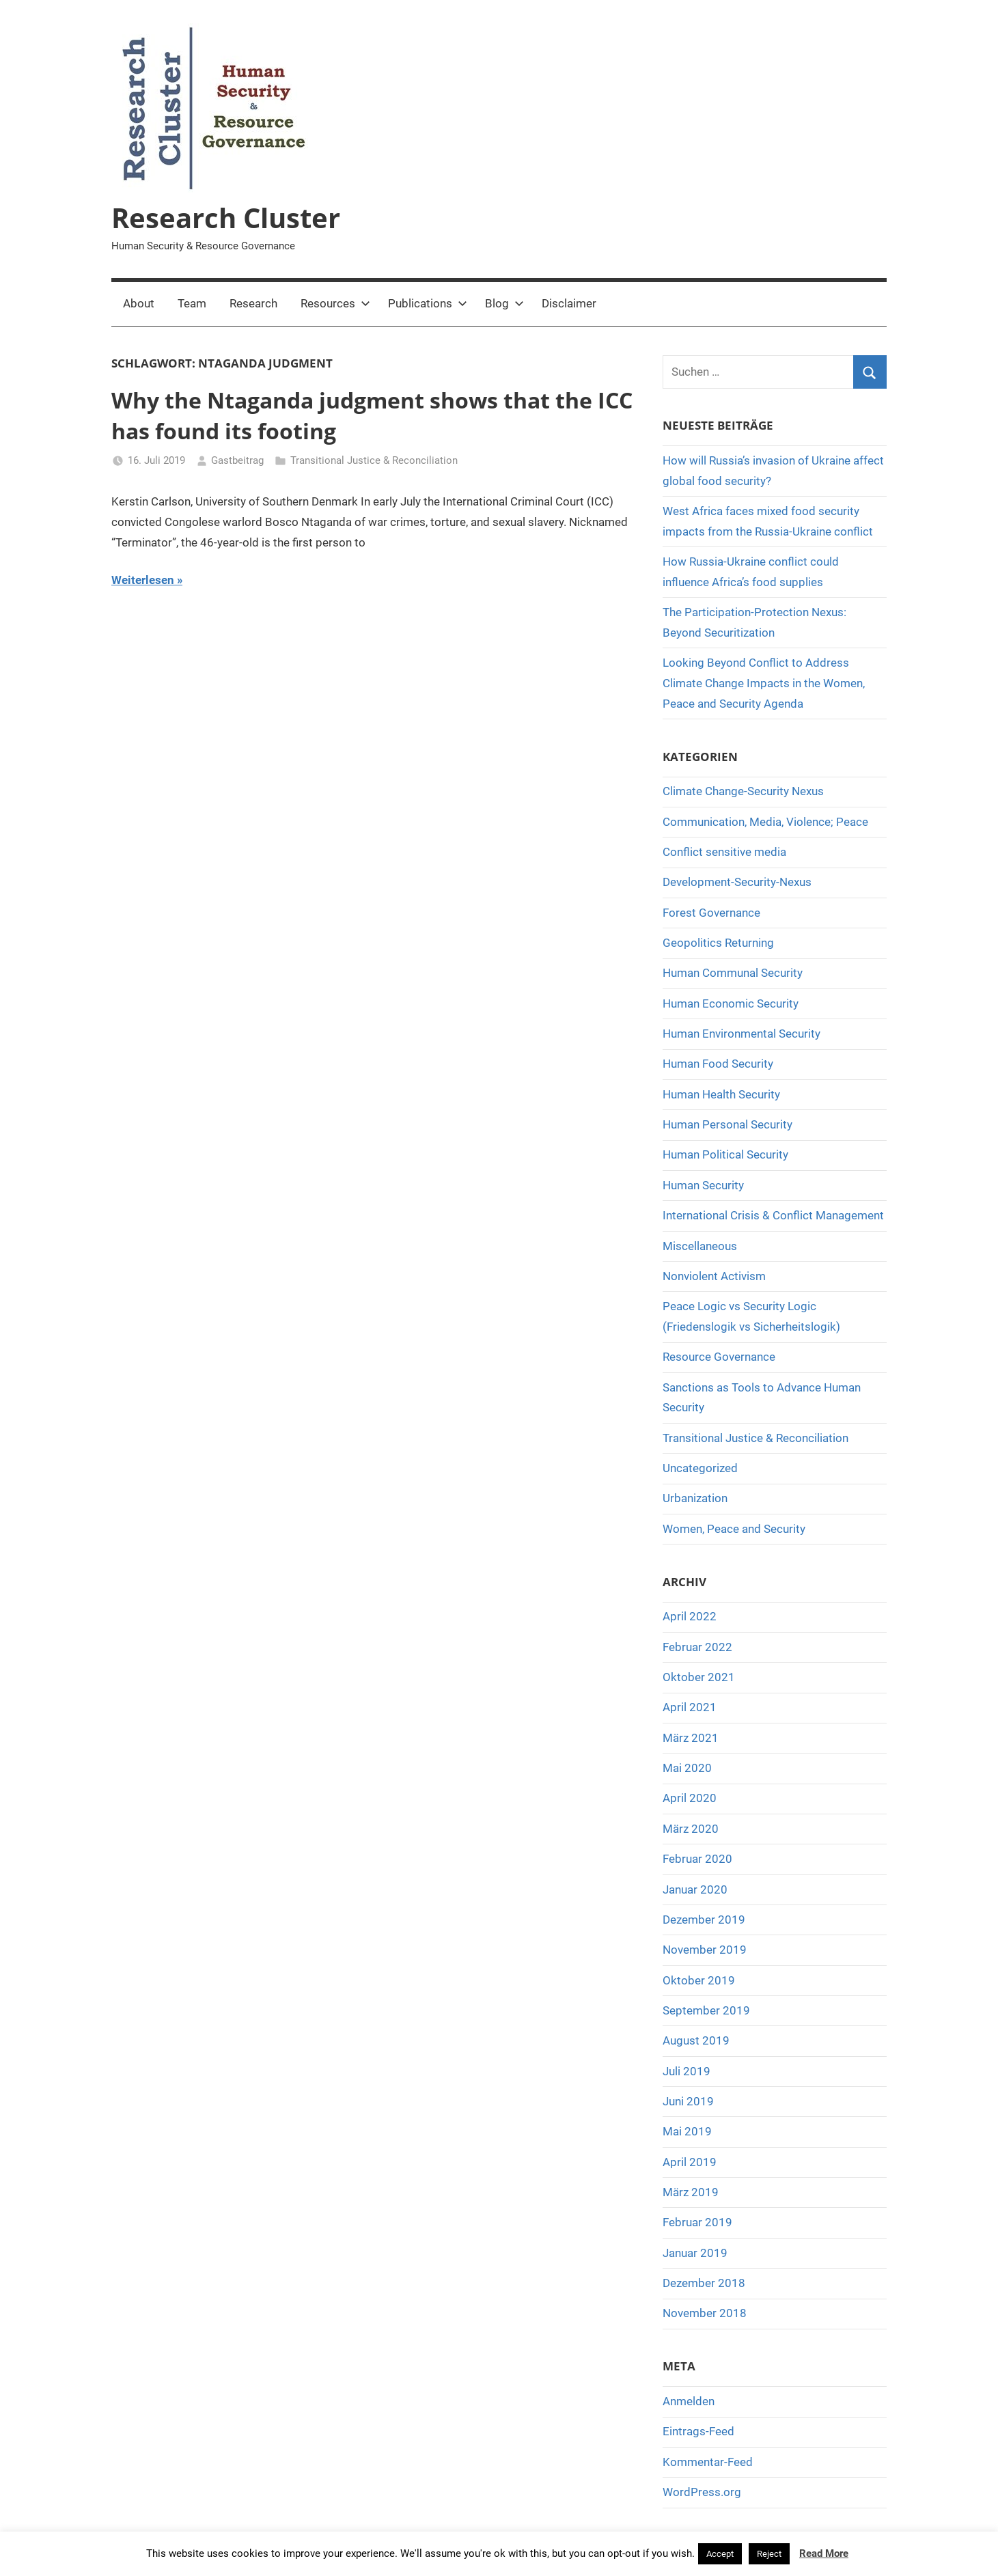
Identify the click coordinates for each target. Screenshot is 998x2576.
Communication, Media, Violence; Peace (765, 822)
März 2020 (691, 1829)
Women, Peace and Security (734, 1529)
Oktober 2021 (699, 1677)
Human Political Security (725, 1154)
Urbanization (695, 1498)
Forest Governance (711, 912)
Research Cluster (225, 217)
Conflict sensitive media (724, 852)
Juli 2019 (686, 2071)
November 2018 (705, 2313)
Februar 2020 (697, 1859)
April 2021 (690, 1707)
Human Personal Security (727, 1124)
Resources (335, 303)
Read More (823, 2553)
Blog (504, 303)
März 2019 (691, 2192)
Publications (427, 303)
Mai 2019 (687, 2131)
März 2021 (691, 1738)
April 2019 (690, 2162)
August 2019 (696, 2040)
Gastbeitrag (237, 460)
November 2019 (705, 1949)
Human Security (703, 1185)
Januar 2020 (695, 1889)
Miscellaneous (700, 1246)
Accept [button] (720, 2554)
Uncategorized (700, 1468)
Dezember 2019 (704, 1919)
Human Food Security (718, 1063)
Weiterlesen (142, 580)
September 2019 (706, 2010)
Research (253, 303)
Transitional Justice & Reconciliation (374, 460)
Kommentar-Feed (708, 2462)
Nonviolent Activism (714, 1276)
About (138, 303)
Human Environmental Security (741, 1033)
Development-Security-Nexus (737, 882)
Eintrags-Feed (698, 2431)
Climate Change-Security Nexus (743, 791)
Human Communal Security (733, 973)
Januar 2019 (695, 2253)
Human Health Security (721, 1094)
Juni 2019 (688, 2101)
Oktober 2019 (699, 1980)
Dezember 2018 (704, 2283)
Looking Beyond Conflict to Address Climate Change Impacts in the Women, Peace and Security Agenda (764, 683)
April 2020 (690, 1798)
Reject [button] (769, 2554)
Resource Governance (719, 1356)
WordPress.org (702, 2492)
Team (192, 303)
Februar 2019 (697, 2222)
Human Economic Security (731, 1003)
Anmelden (689, 2401)
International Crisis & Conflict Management (773, 1215)
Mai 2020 (687, 1768)
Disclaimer (569, 303)
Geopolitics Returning (718, 943)
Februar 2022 (697, 1647)
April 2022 (690, 1616)
